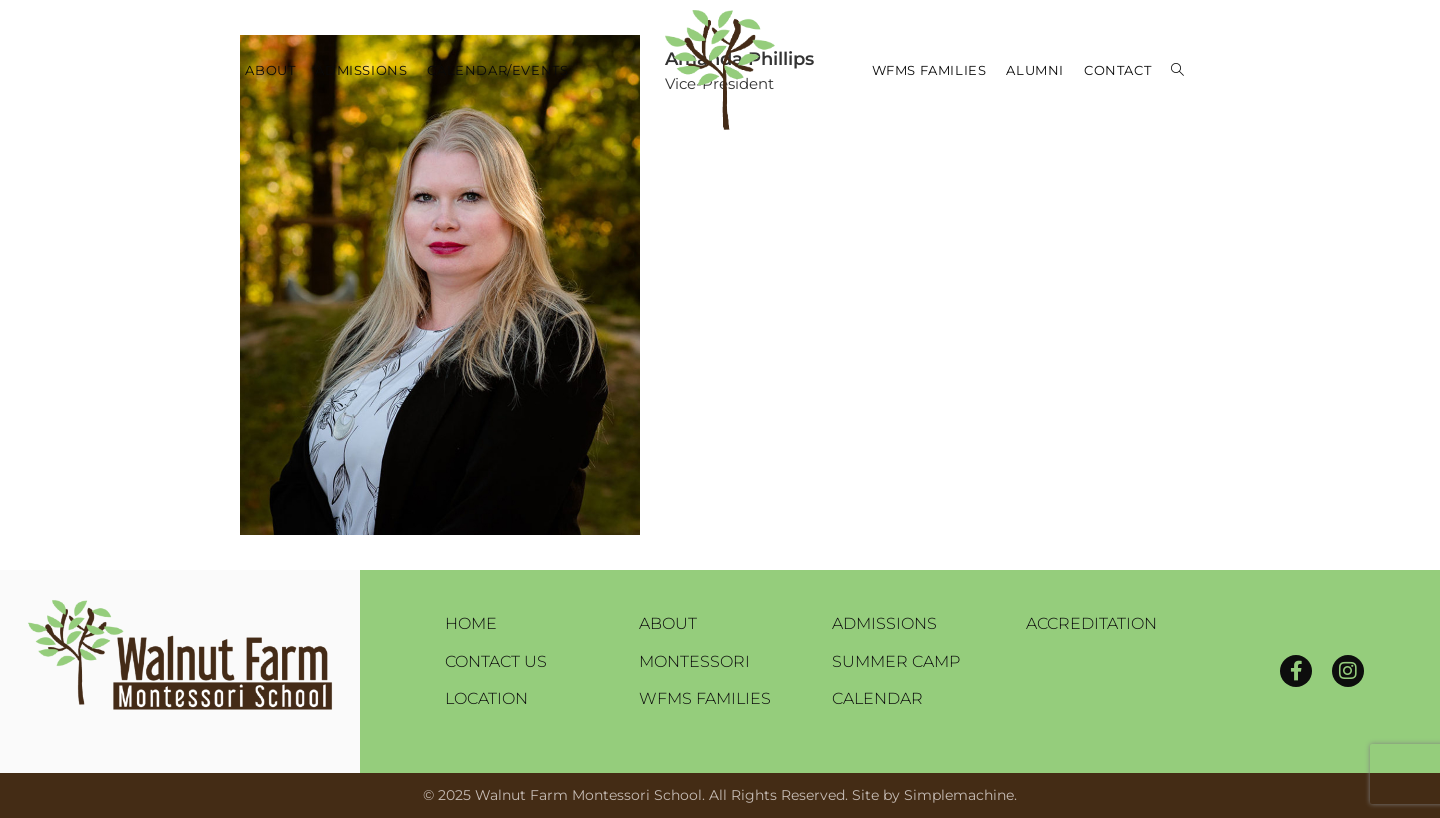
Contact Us (496, 661)
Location (486, 698)
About (668, 623)
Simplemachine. (960, 795)
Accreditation (1091, 623)
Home (471, 623)
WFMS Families (705, 698)
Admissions (884, 623)
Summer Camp (896, 661)
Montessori (694, 661)
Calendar (877, 698)
